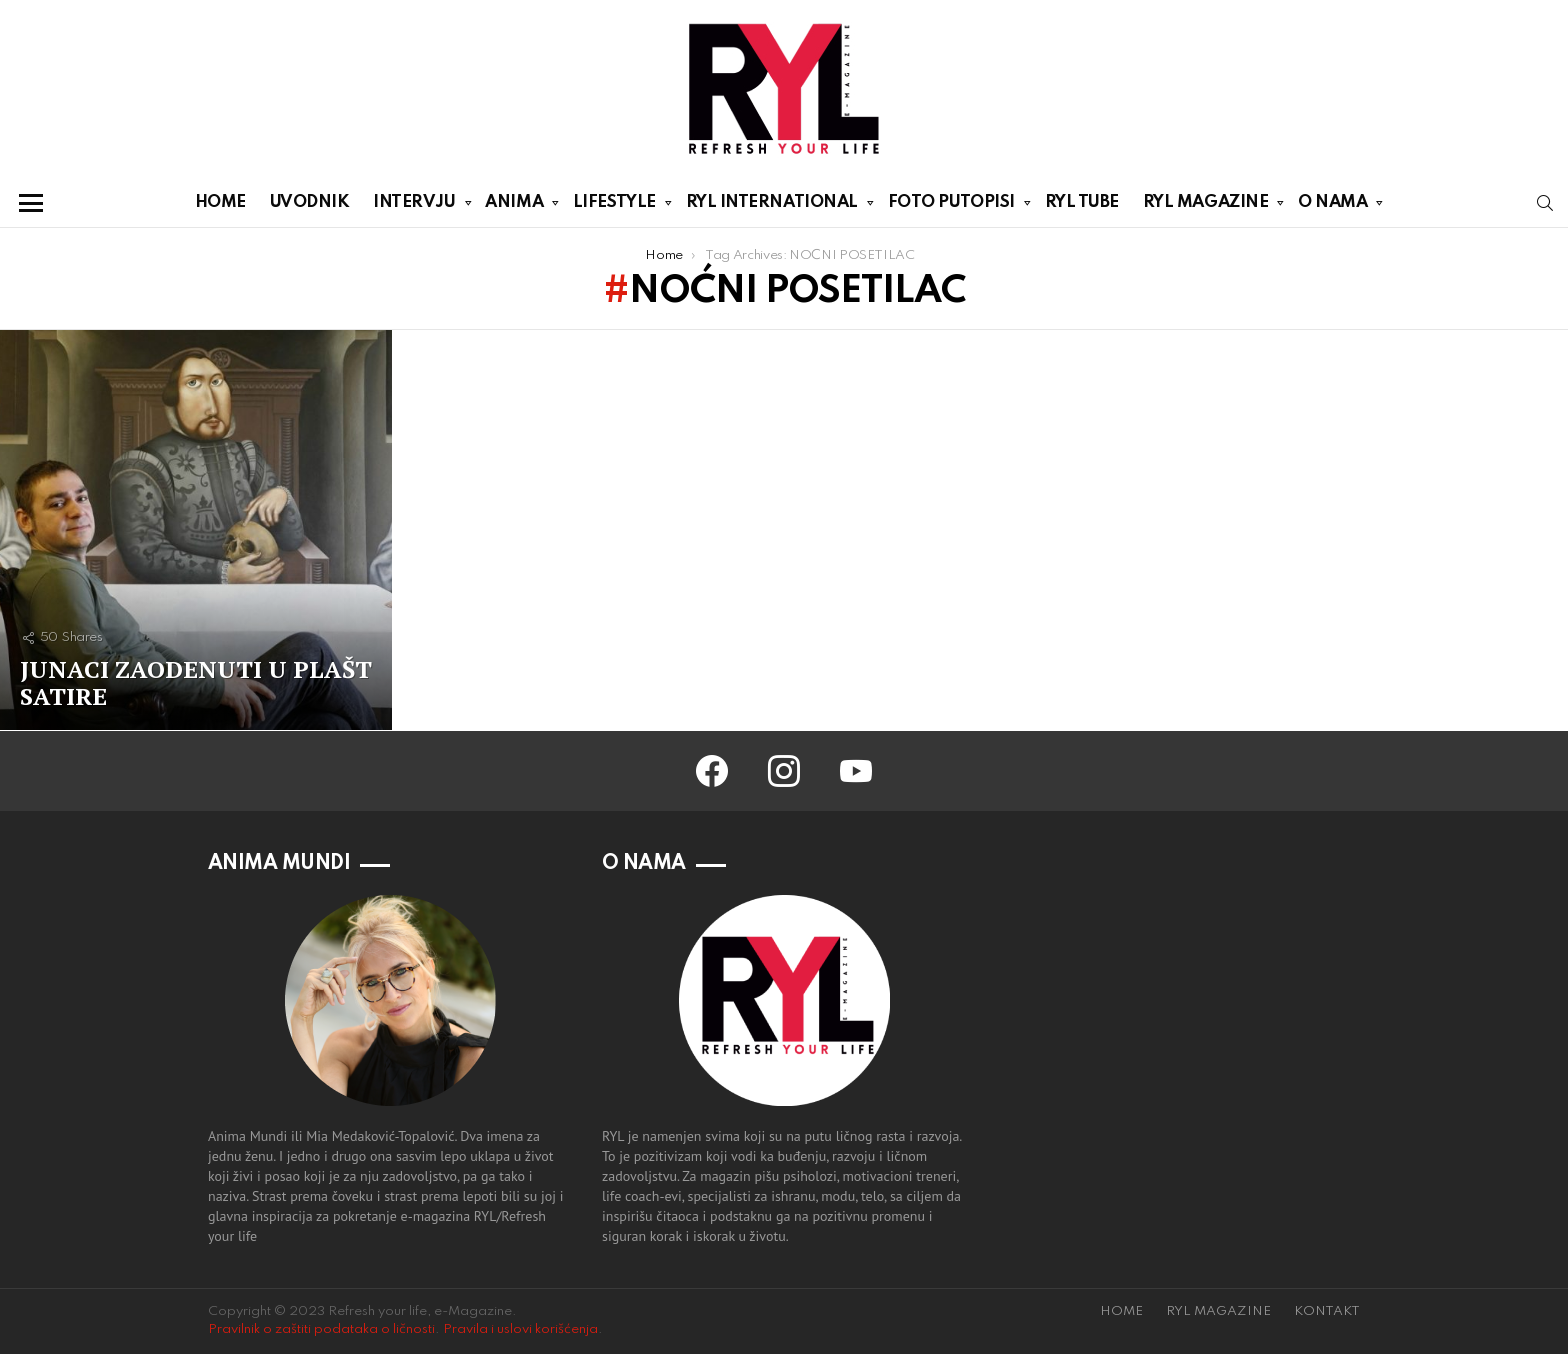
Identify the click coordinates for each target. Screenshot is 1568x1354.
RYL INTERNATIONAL (772, 206)
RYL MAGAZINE (1206, 206)
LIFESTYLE (614, 206)
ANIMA (514, 206)
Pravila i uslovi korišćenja (520, 1329)
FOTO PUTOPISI (951, 206)
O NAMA (1332, 206)
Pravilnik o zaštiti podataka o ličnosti (321, 1329)
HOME (220, 202)
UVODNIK (310, 202)
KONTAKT (1327, 1311)
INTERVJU (414, 206)
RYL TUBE (1082, 202)
